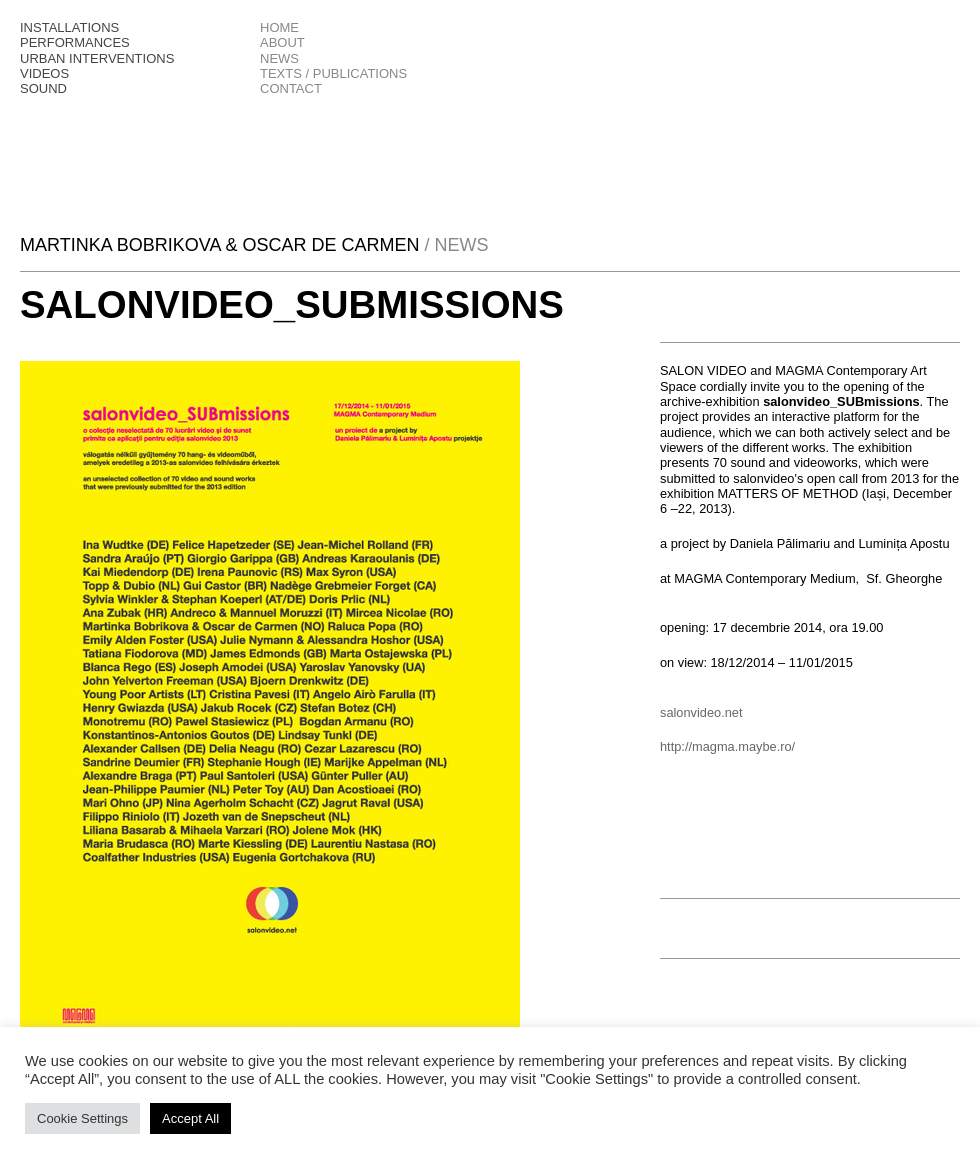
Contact (291, 88)
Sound (43, 88)
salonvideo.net (703, 712)
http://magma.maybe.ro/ (727, 746)
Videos (44, 73)
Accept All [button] (190, 1118)
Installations (69, 27)
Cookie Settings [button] (82, 1118)
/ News (456, 245)
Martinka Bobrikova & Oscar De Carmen (222, 245)
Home (279, 27)
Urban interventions (97, 58)
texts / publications (333, 73)
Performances (75, 42)
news (279, 58)
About (282, 42)
